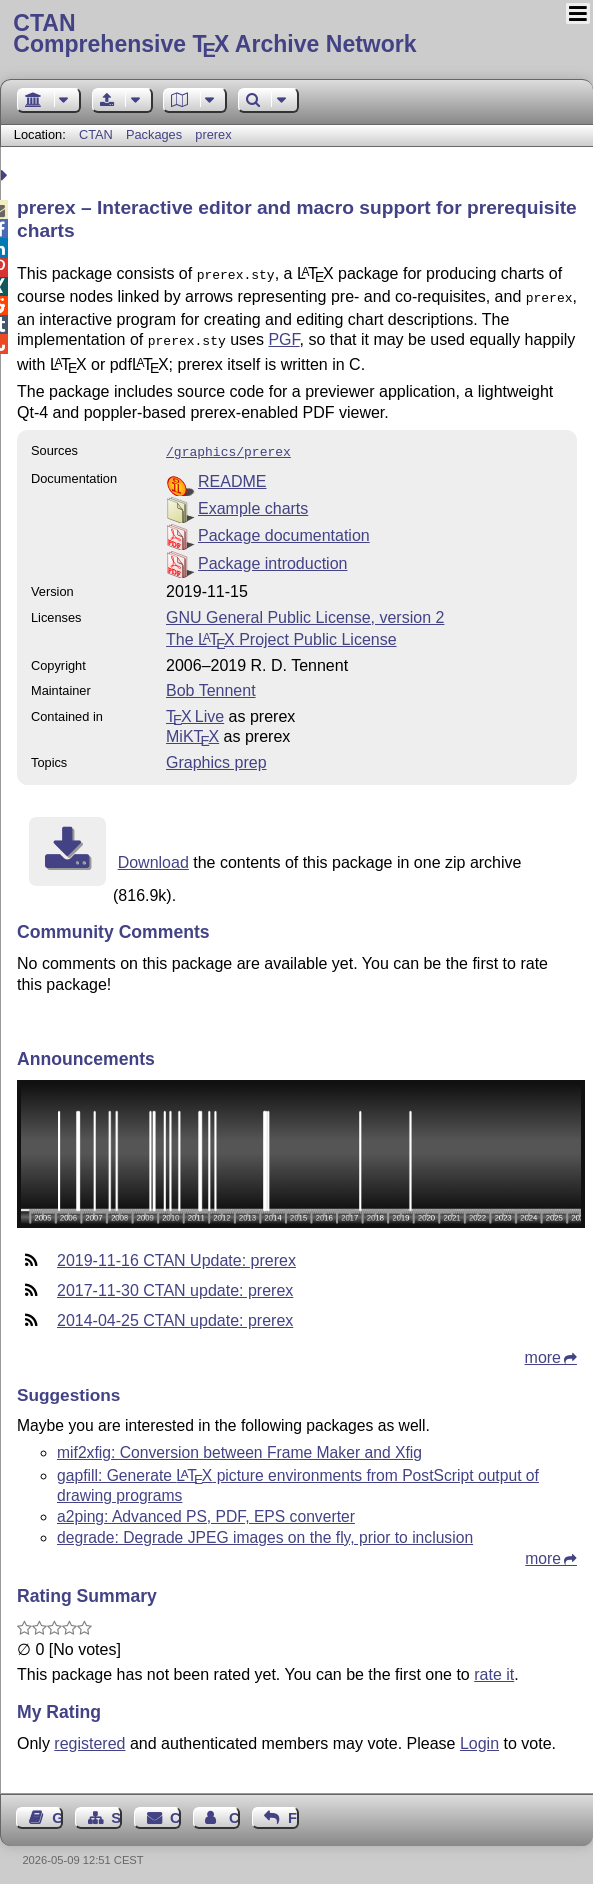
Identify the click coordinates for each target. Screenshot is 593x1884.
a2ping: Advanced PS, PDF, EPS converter (206, 1508)
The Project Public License (281, 631)
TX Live (195, 708)
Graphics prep (216, 754)
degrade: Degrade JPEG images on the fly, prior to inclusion (265, 1529)
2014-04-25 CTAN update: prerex (175, 1312)
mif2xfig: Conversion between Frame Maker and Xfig (239, 1444)
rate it (494, 1666)
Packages (156, 134)
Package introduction (272, 555)
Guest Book (57, 1810)
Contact (175, 1810)
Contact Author (234, 1810)
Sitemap (116, 1810)
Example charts (253, 500)
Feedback (293, 1810)
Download (153, 854)
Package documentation (284, 527)
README (232, 473)
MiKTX (192, 728)
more (543, 1349)
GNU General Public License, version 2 (305, 609)
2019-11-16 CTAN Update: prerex (176, 1252)
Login (479, 1735)
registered (89, 1735)
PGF (283, 335)
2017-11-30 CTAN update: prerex (175, 1282)
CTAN (96, 134)
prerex (213, 134)
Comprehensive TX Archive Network (296, 35)
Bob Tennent (211, 682)
